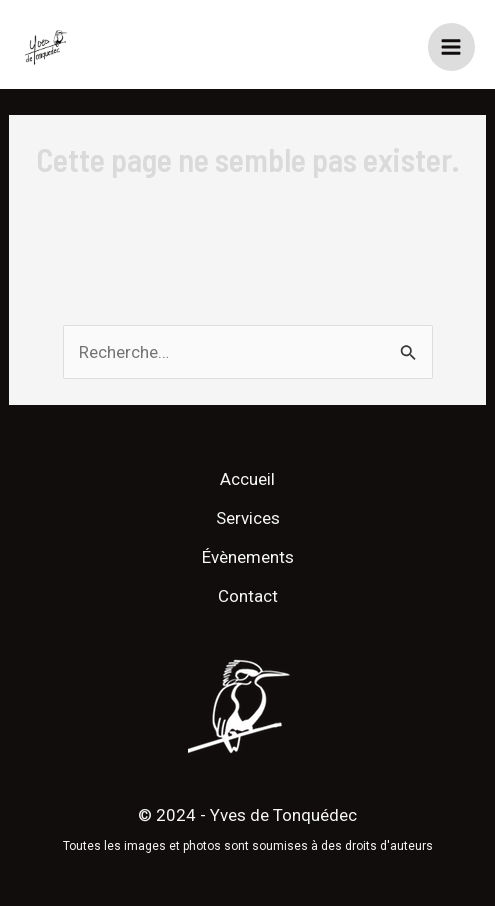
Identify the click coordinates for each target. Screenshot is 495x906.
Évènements (248, 557)
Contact (248, 596)
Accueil (247, 479)
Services (248, 518)
